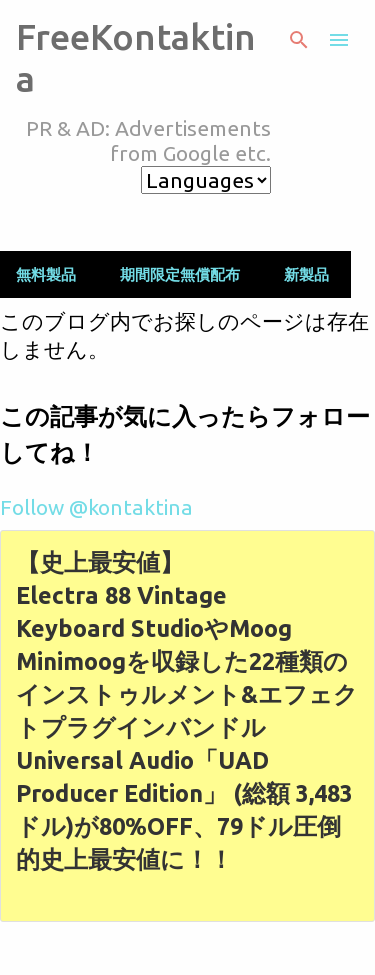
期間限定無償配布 (180, 274)
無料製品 (46, 274)
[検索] (299, 40)
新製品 (306, 274)
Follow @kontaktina (96, 507)
